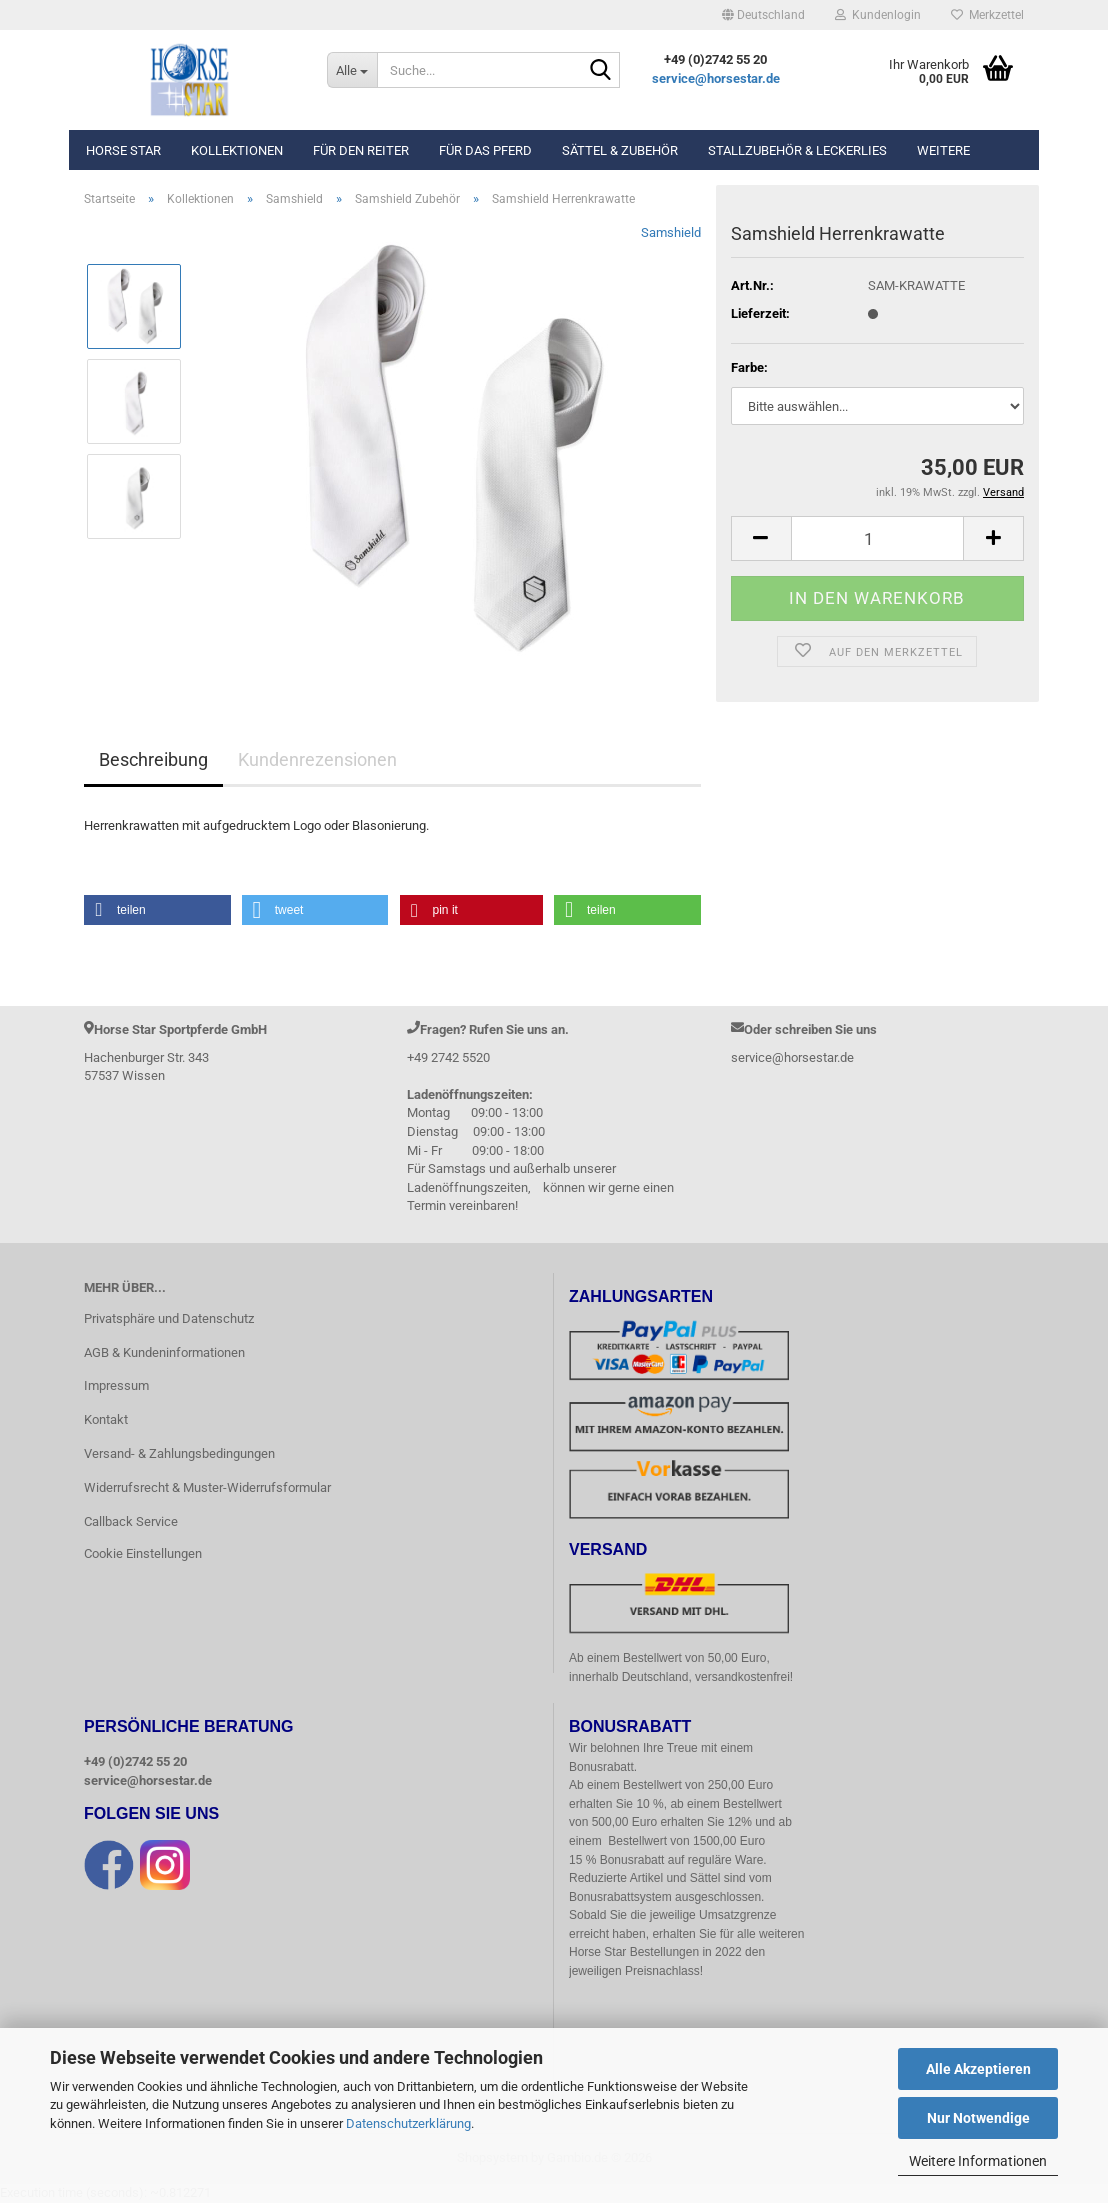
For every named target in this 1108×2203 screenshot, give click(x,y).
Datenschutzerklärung (408, 2123)
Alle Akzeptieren (978, 2069)
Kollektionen (237, 150)
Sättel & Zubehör (620, 150)
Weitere (943, 150)
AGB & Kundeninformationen (164, 1352)
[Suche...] (352, 70)
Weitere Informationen (978, 2161)
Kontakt (106, 1419)
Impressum (116, 1385)
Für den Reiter (361, 150)
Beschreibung (153, 759)
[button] (763, 15)
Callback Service (131, 1521)
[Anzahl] (877, 538)
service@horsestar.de (716, 78)
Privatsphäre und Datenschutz (169, 1318)
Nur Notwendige (978, 2118)
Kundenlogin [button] (878, 15)
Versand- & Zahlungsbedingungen (179, 1453)
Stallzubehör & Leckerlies (797, 150)
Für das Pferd (485, 150)
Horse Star (123, 150)
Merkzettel (987, 15)
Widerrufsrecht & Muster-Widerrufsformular (207, 1487)
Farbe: (749, 367)
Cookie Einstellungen (143, 1553)
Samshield (671, 232)
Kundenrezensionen (317, 759)
